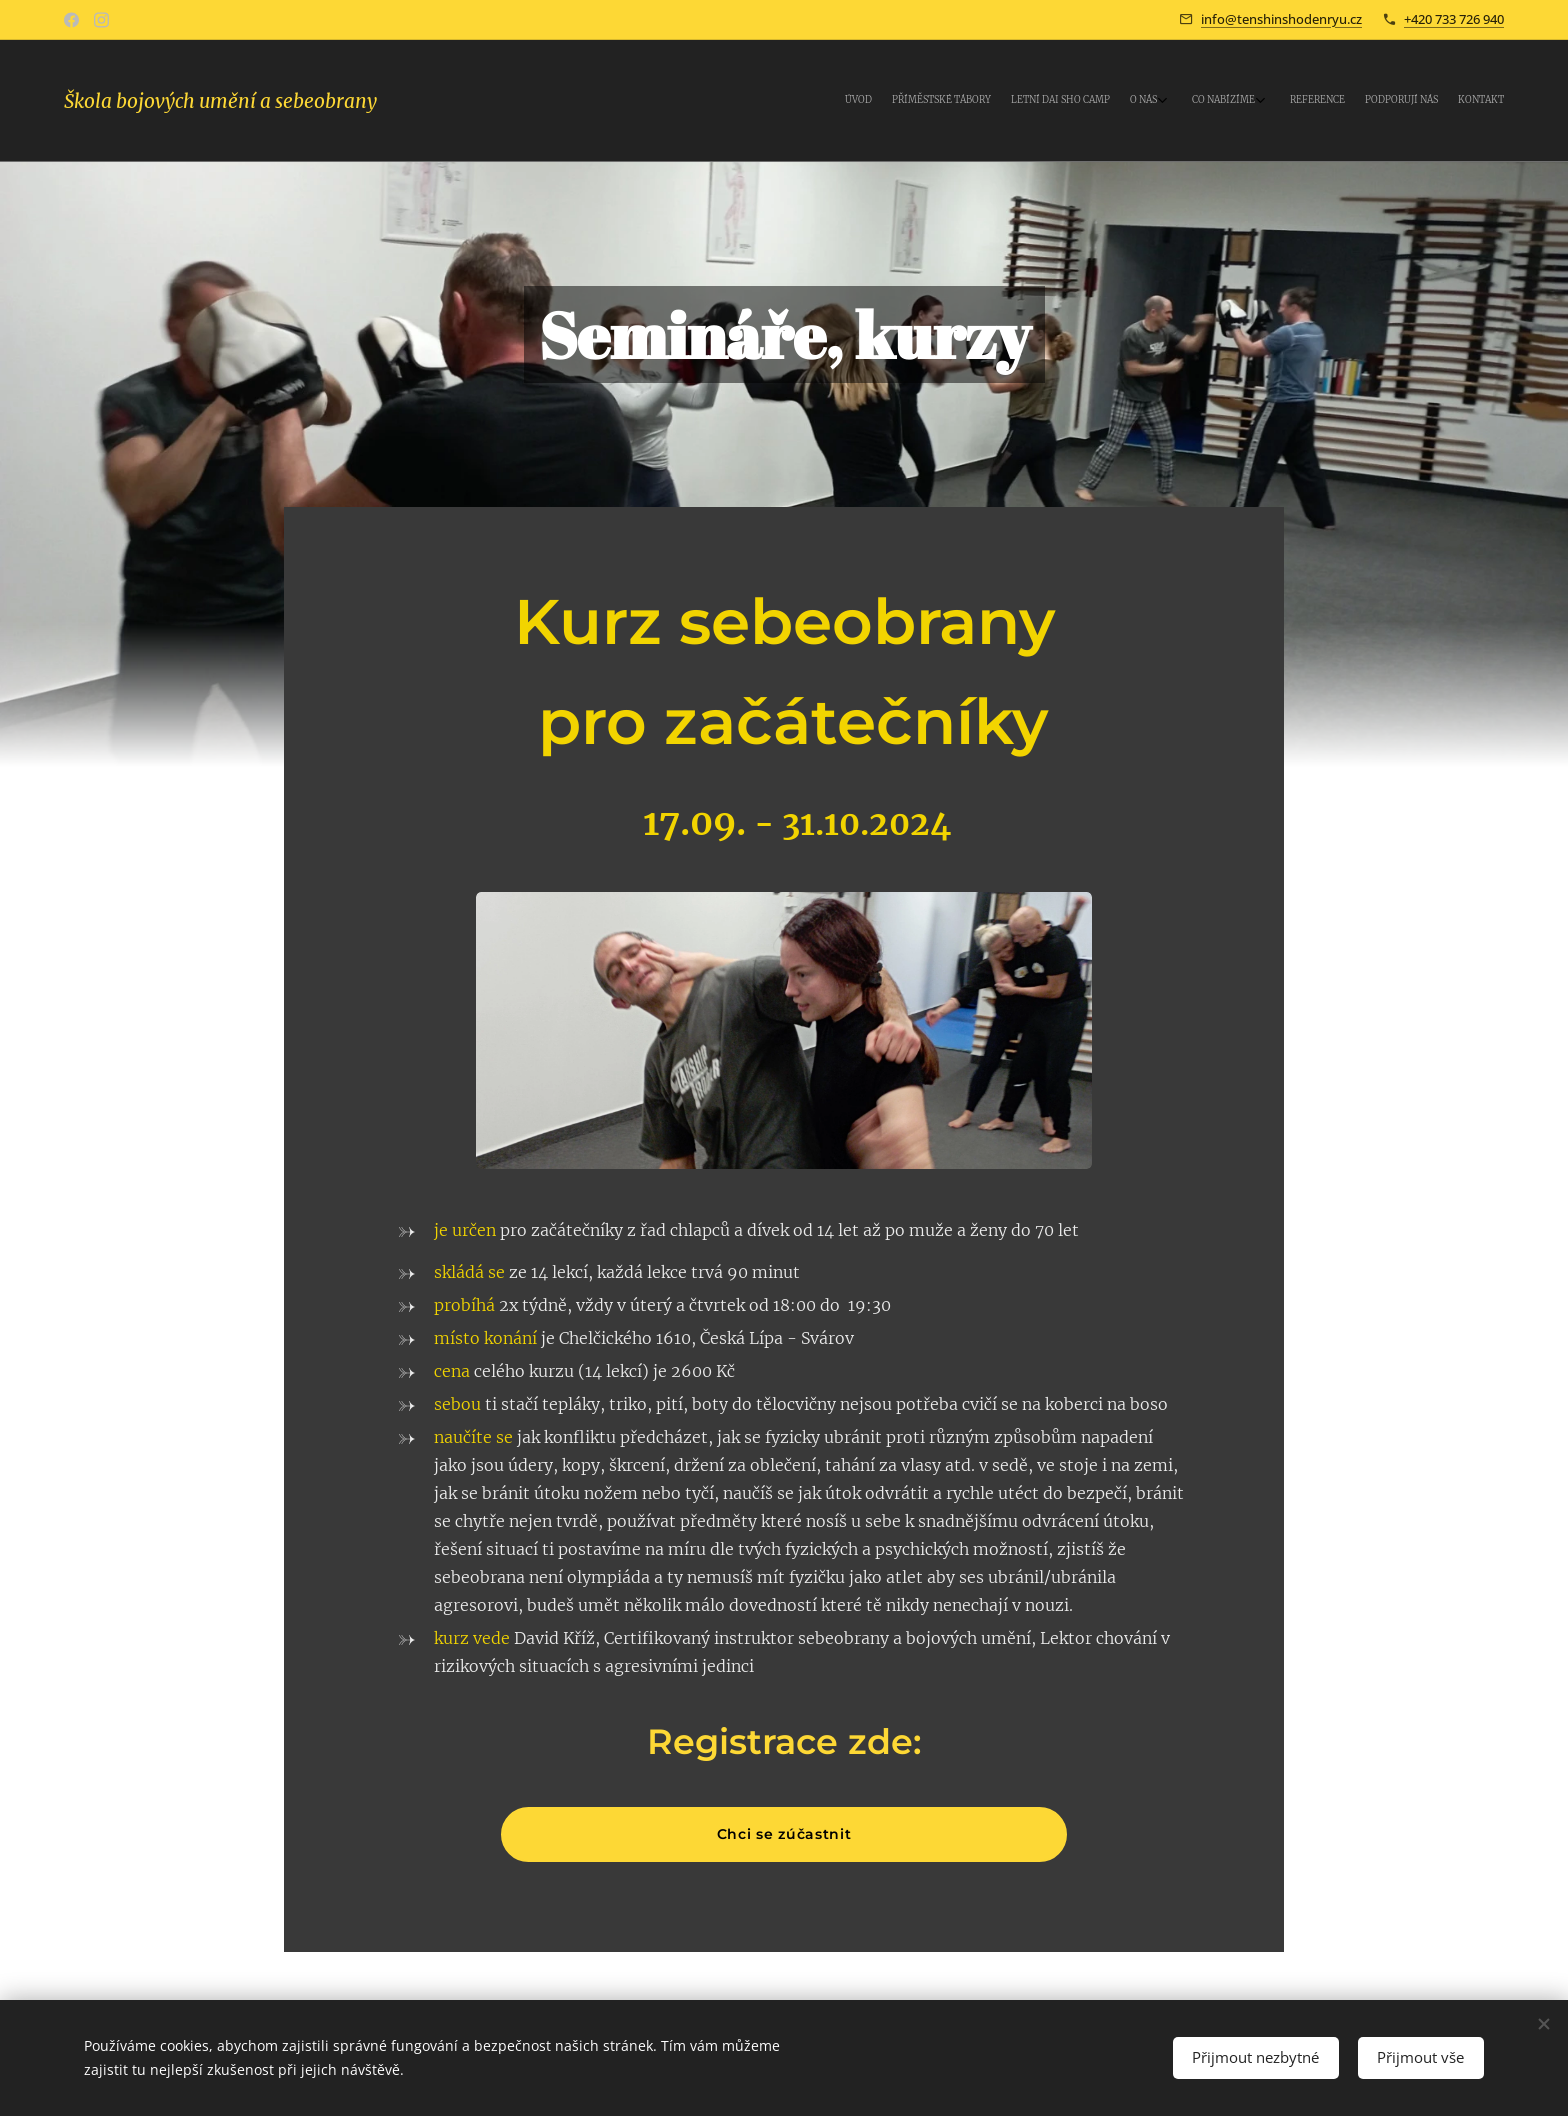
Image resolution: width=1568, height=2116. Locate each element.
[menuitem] (1336, 101)
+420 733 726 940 (1454, 19)
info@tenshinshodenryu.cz (1281, 19)
